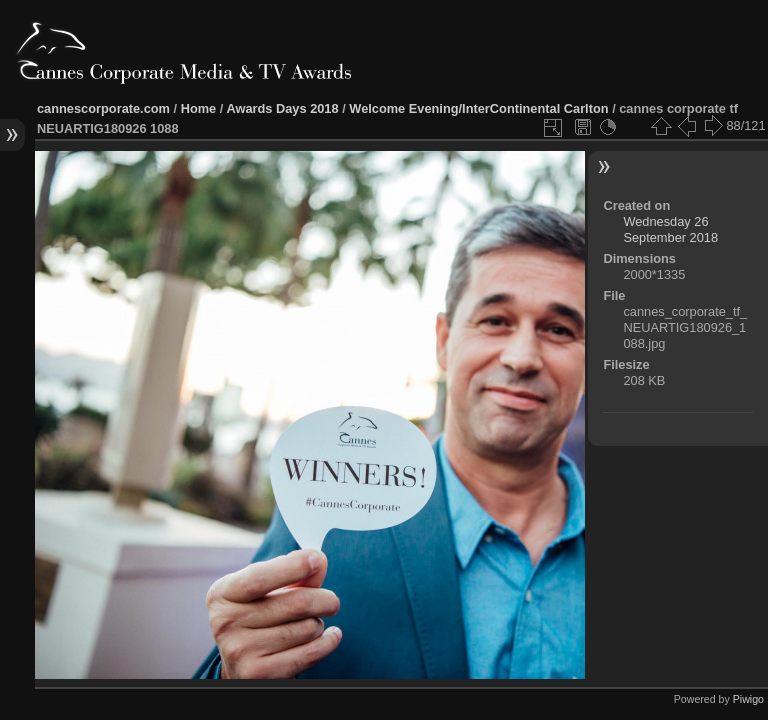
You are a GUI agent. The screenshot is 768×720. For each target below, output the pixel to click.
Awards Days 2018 (282, 108)
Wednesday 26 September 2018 (670, 229)
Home (199, 108)
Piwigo (748, 699)
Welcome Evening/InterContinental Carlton (478, 108)
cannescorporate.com (103, 108)
